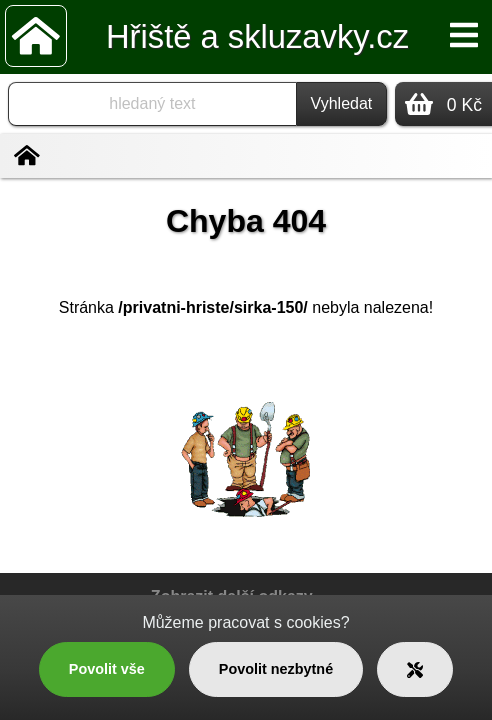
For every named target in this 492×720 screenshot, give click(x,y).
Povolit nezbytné (276, 669)
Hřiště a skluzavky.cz (257, 36)
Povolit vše (107, 669)
